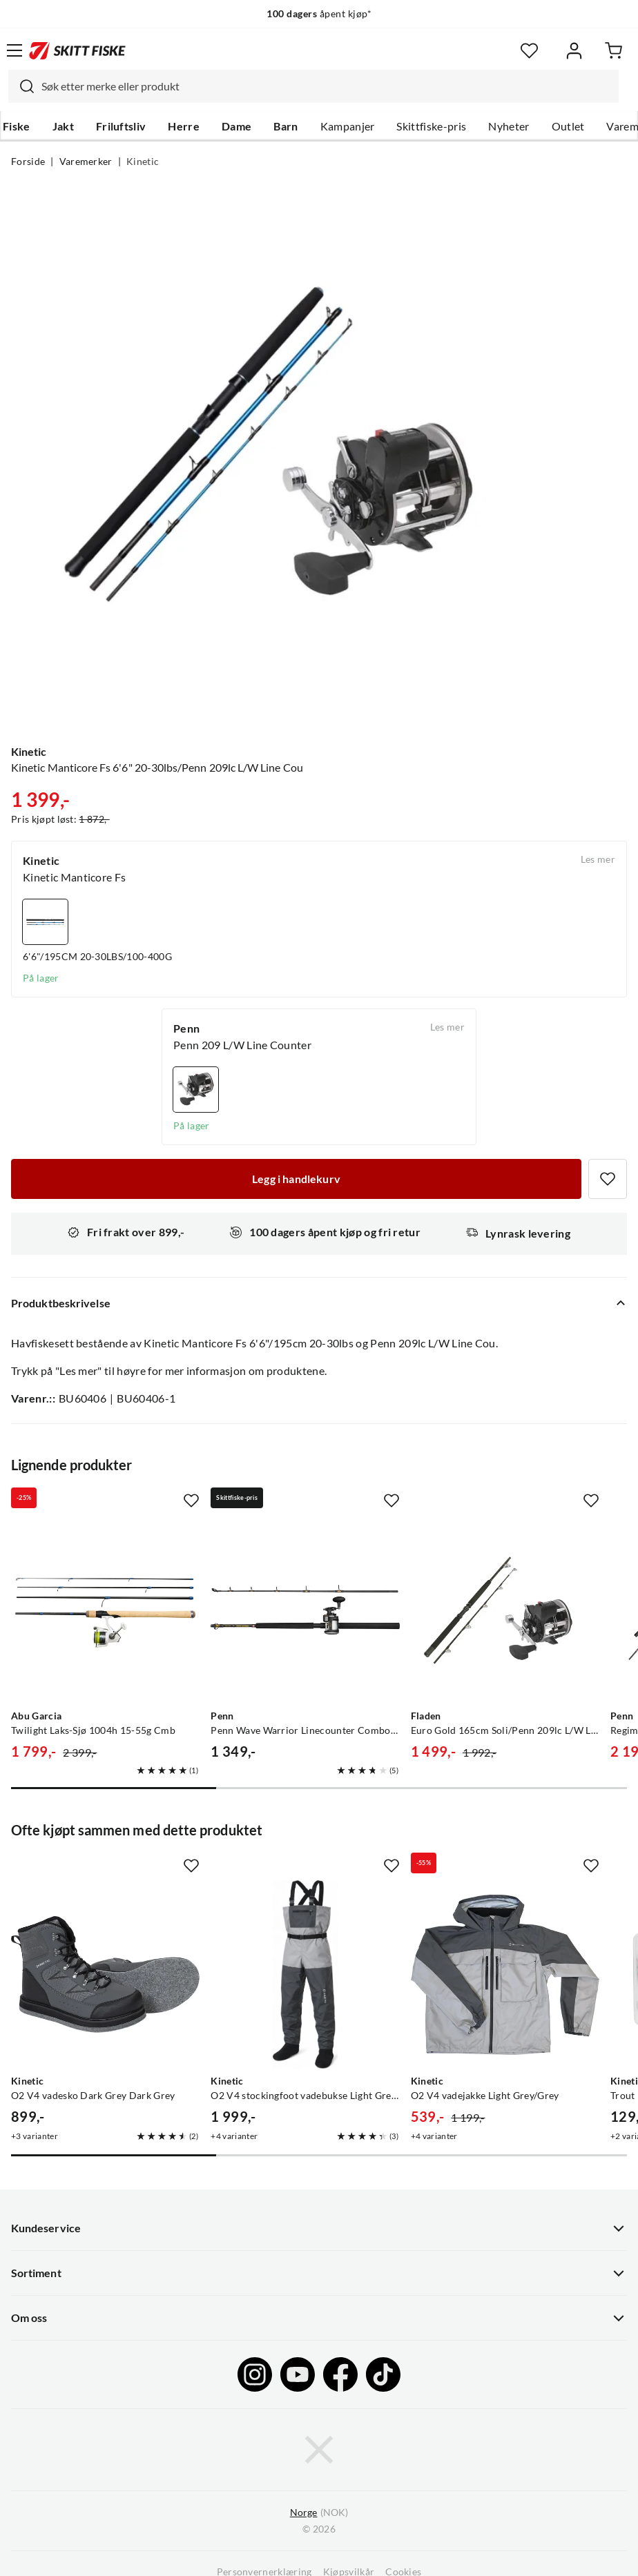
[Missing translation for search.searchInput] (21, 86)
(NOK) (319, 2513)
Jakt (63, 126)
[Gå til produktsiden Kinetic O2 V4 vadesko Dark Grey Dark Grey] (105, 1974)
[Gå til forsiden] (77, 50)
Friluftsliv (121, 126)
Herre (184, 126)
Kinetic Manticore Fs (74, 877)
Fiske (16, 126)
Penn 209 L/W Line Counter (242, 1045)
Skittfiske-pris (431, 126)
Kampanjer (347, 126)
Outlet (568, 126)
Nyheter (508, 126)
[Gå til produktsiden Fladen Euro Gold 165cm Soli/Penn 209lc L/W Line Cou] (505, 1609)
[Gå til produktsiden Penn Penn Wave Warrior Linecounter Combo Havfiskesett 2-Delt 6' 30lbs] (305, 1609)
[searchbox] (327, 86)
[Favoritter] (529, 51)
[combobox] (313, 86)
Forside (28, 161)
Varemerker (86, 161)
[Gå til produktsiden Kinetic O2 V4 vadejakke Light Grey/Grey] (505, 1974)
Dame (236, 126)
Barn (285, 126)
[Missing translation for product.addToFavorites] (607, 1179)
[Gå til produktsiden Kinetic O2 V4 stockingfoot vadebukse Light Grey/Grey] (305, 1974)
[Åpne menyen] (14, 50)
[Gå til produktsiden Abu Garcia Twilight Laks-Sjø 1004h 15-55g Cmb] (105, 1609)
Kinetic (142, 161)
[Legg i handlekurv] (296, 1179)
